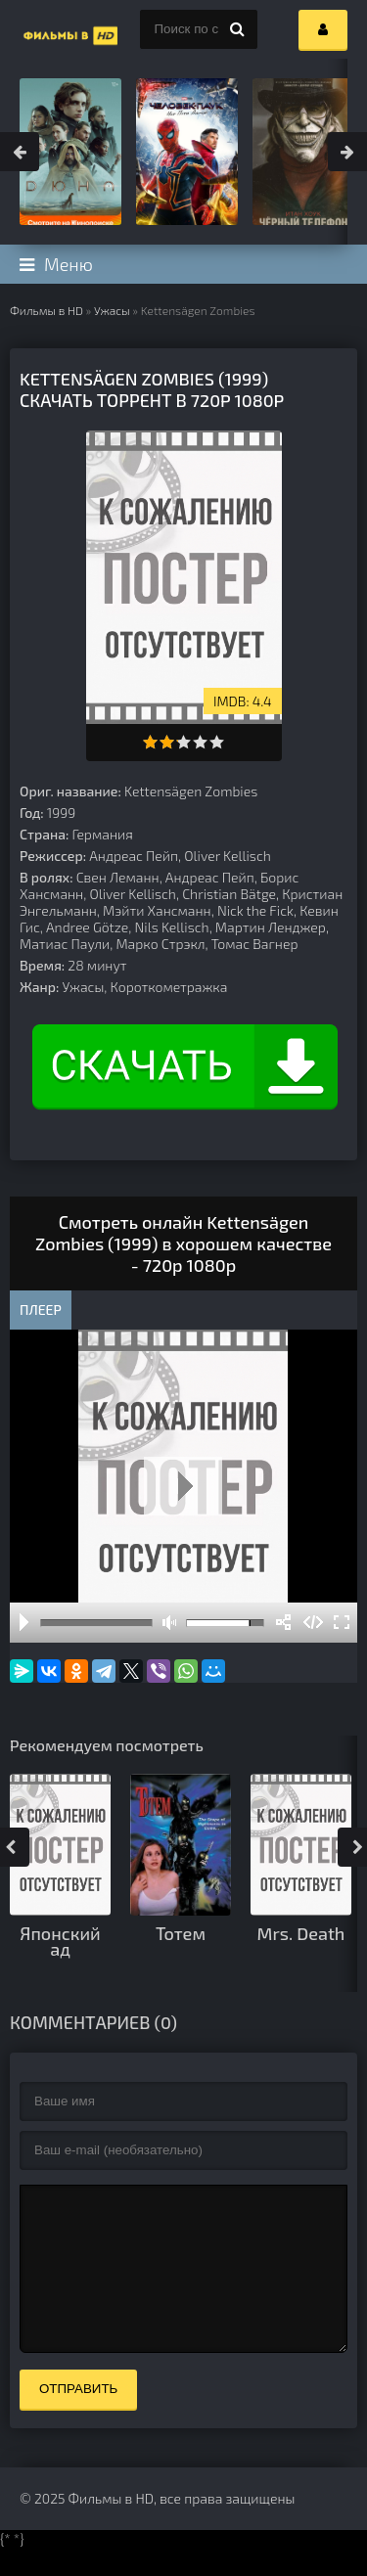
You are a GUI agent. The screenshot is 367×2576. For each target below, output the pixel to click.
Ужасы (112, 310)
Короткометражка (169, 986)
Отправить (78, 2418)
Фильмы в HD (46, 310)
